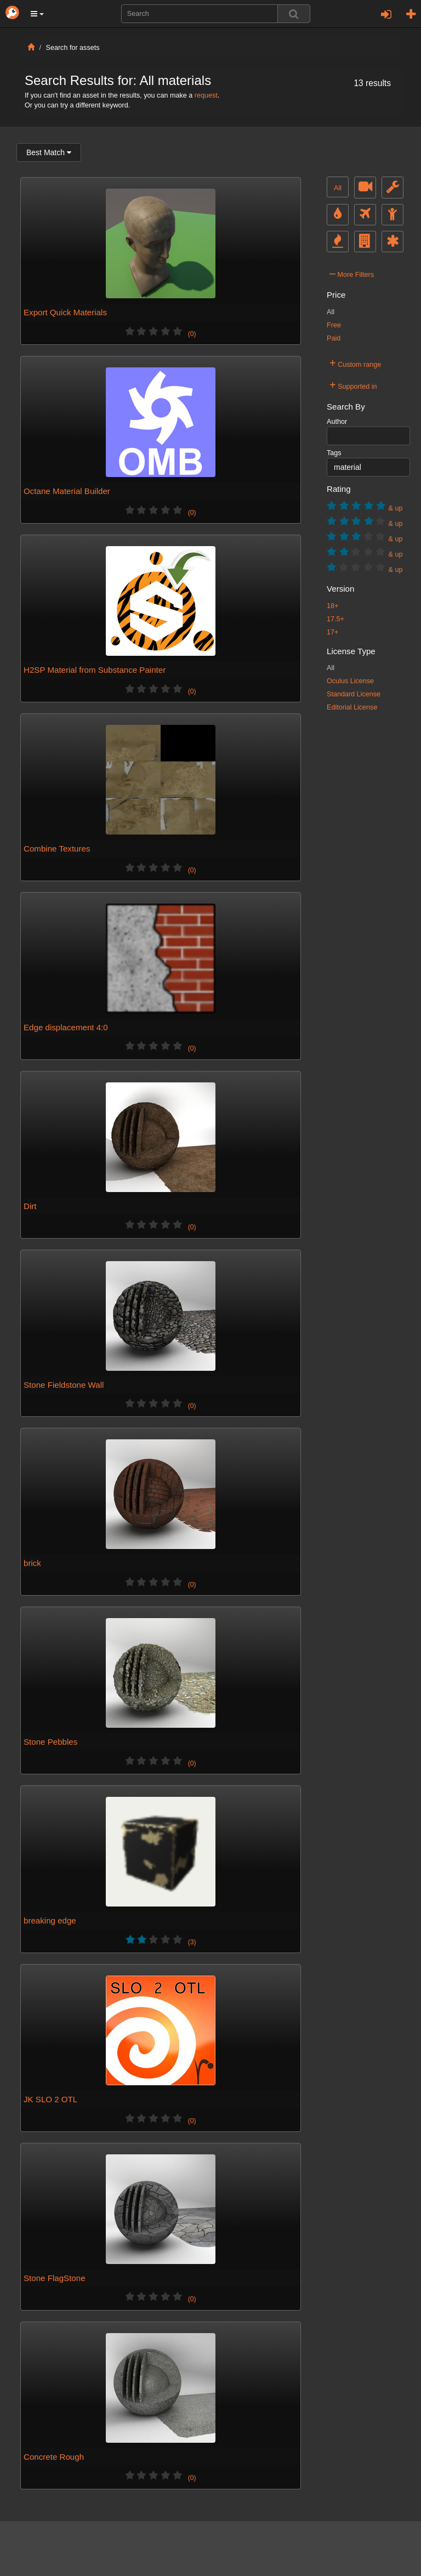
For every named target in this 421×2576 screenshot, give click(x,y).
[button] (37, 13)
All (338, 188)
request (206, 95)
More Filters (351, 273)
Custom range (355, 363)
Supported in (353, 385)
